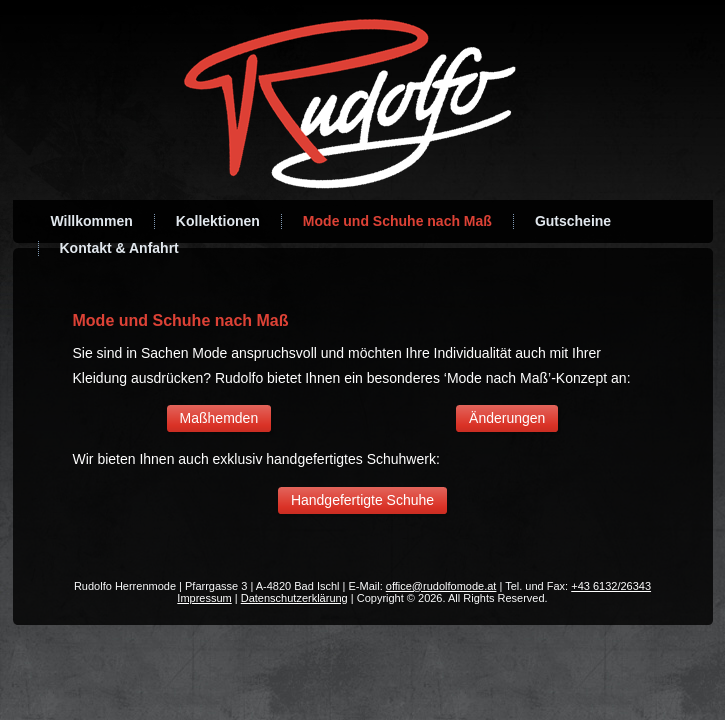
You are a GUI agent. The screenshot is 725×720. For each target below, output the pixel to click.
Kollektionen (218, 221)
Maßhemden (219, 418)
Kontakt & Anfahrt (119, 248)
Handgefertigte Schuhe (362, 500)
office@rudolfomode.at (441, 586)
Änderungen (507, 418)
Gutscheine (573, 221)
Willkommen (92, 221)
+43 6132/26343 (611, 586)
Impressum (204, 598)
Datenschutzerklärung (294, 598)
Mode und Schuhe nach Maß (397, 221)
